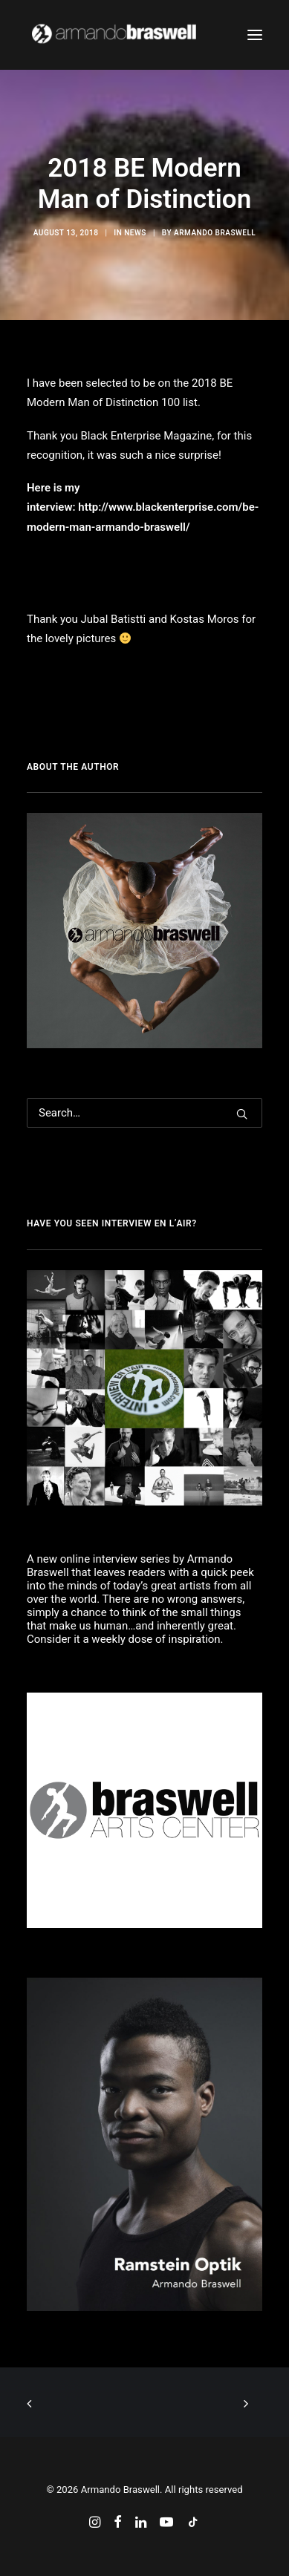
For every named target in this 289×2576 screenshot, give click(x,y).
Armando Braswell (215, 233)
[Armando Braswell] (141, 35)
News (135, 233)
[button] (255, 35)
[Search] (144, 1113)
